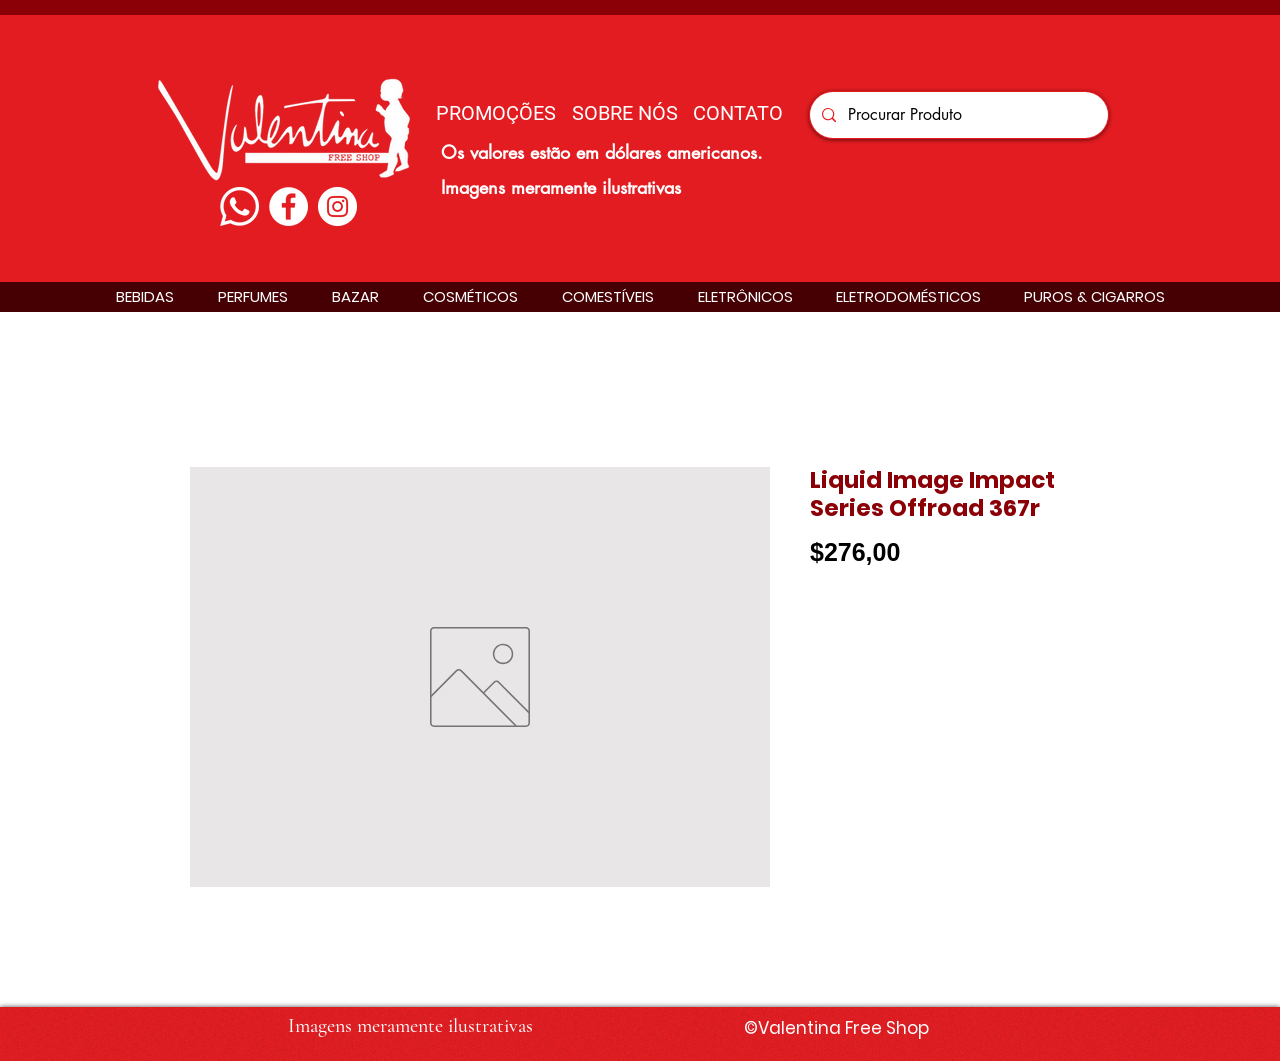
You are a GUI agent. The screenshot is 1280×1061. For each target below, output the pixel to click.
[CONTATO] (738, 112)
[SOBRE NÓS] (624, 112)
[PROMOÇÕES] (496, 112)
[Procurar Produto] (957, 115)
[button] (145, 296)
